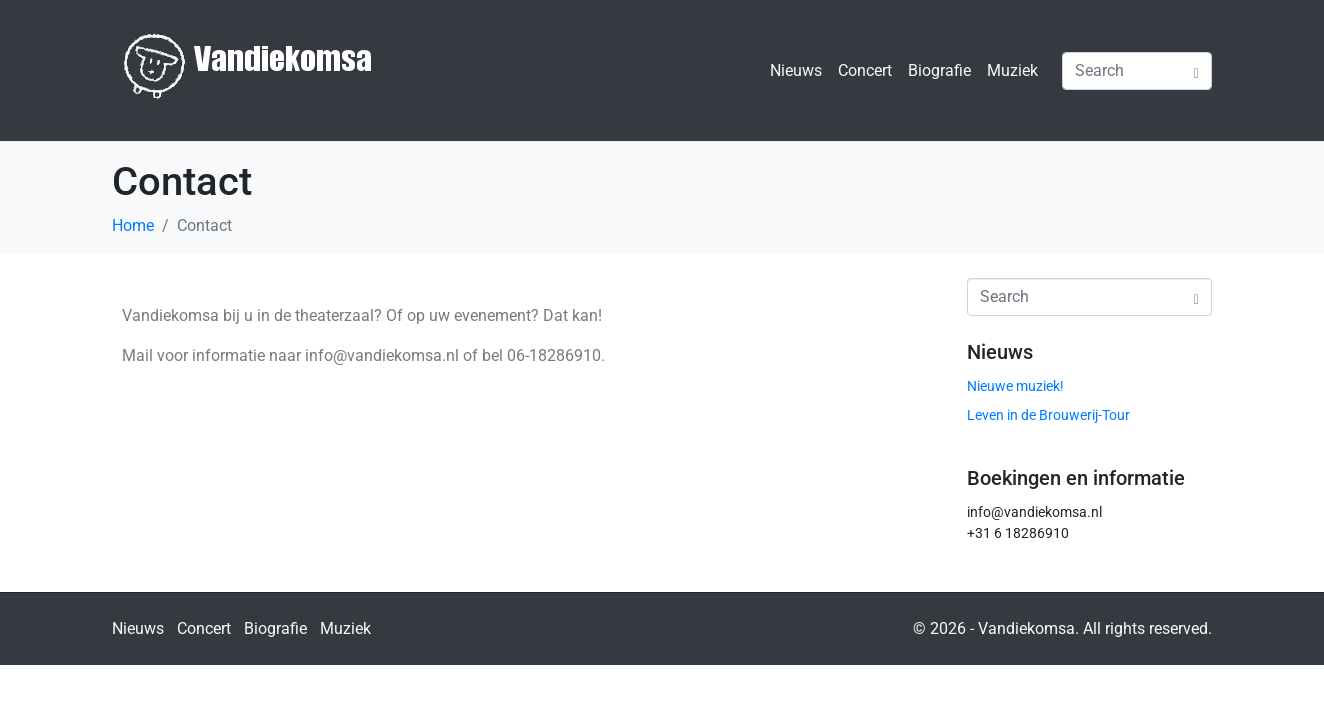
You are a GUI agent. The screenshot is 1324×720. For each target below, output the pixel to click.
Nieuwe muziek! (1015, 386)
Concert (865, 70)
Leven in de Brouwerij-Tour (1048, 415)
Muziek (1012, 70)
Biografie (939, 70)
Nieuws (796, 70)
